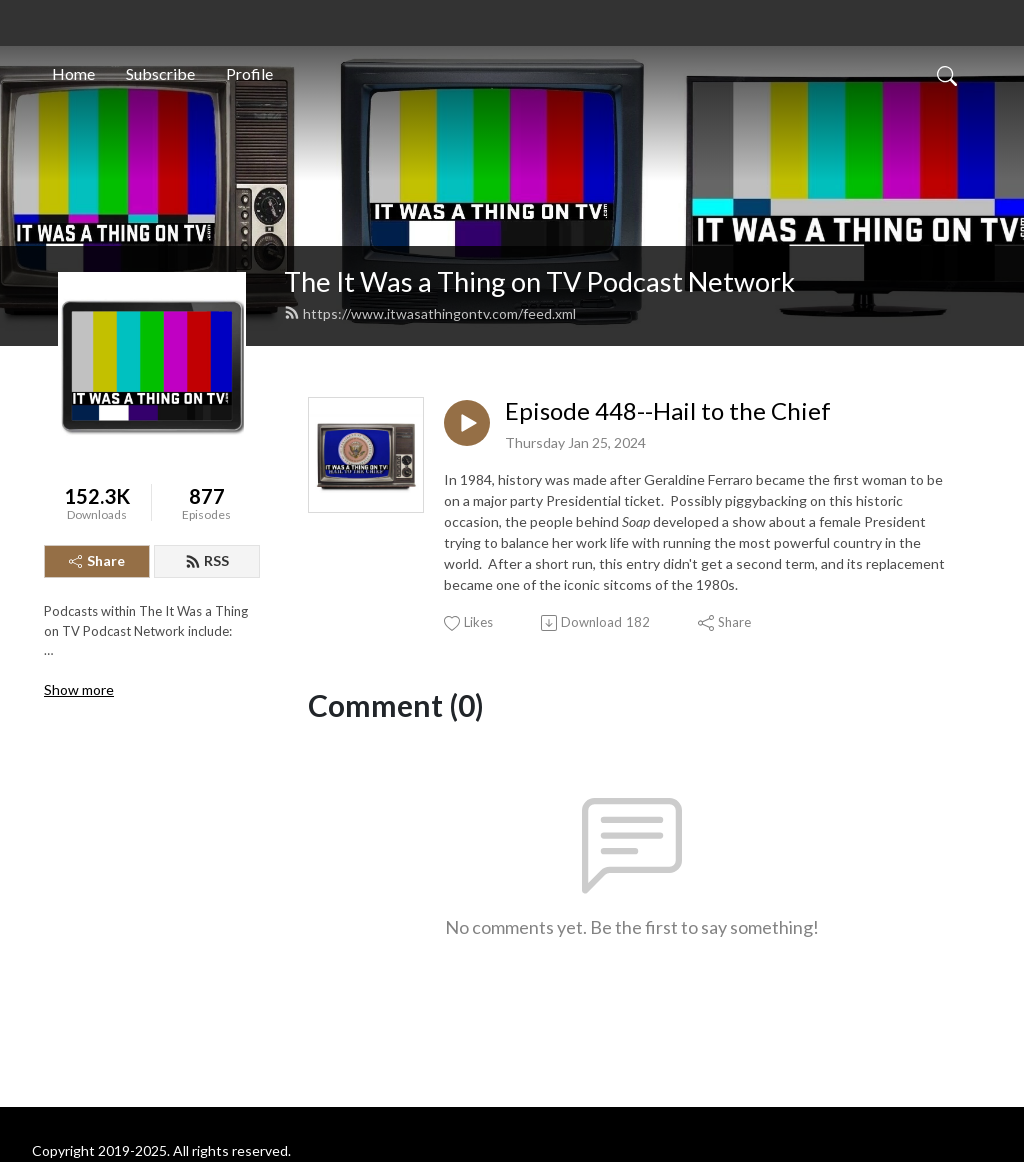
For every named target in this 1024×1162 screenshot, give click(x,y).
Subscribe (160, 73)
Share (97, 560)
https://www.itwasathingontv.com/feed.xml (430, 313)
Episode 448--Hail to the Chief (668, 411)
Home (73, 73)
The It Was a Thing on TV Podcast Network (539, 281)
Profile (249, 73)
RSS (207, 560)
